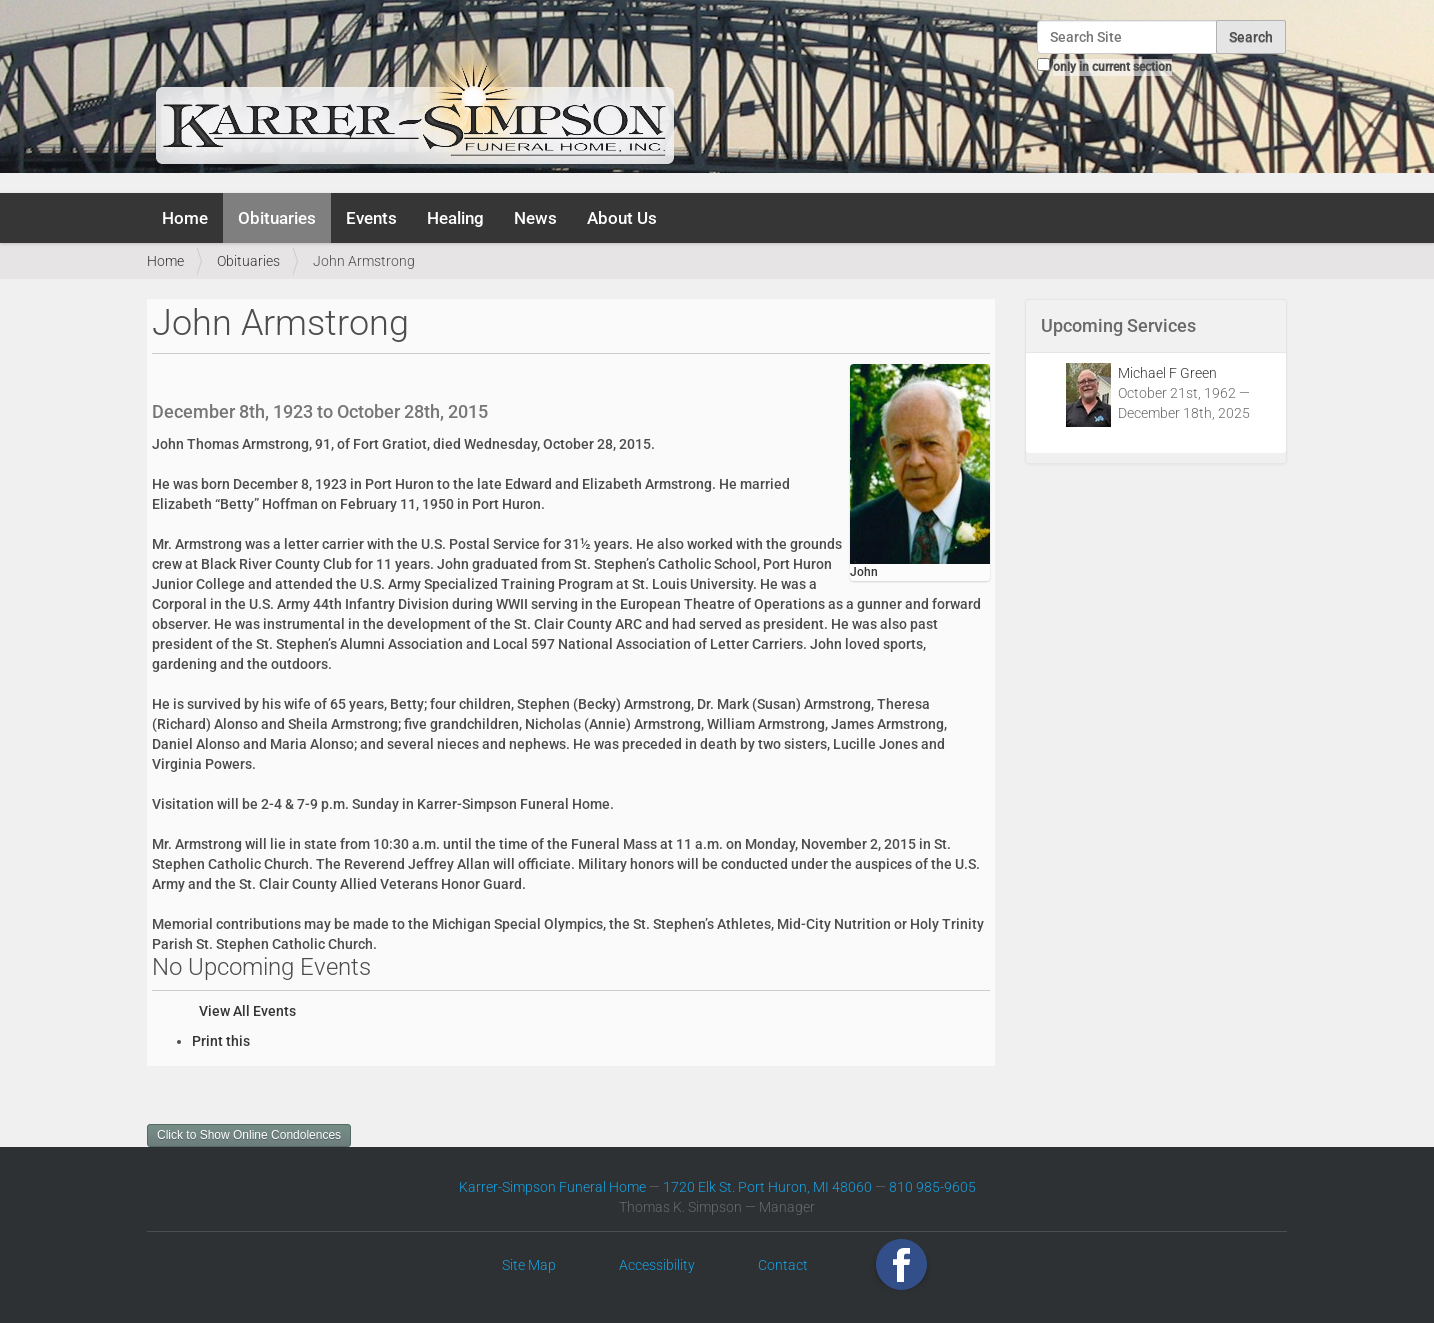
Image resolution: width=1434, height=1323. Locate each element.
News (535, 218)
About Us (622, 218)
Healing (455, 218)
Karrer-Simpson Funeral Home (552, 1187)
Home (185, 218)
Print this (221, 1041)
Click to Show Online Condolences (249, 1135)
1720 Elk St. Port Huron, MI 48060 (767, 1187)
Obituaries (277, 218)
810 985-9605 (932, 1187)
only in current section (1112, 67)
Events (371, 218)
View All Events (247, 1011)
